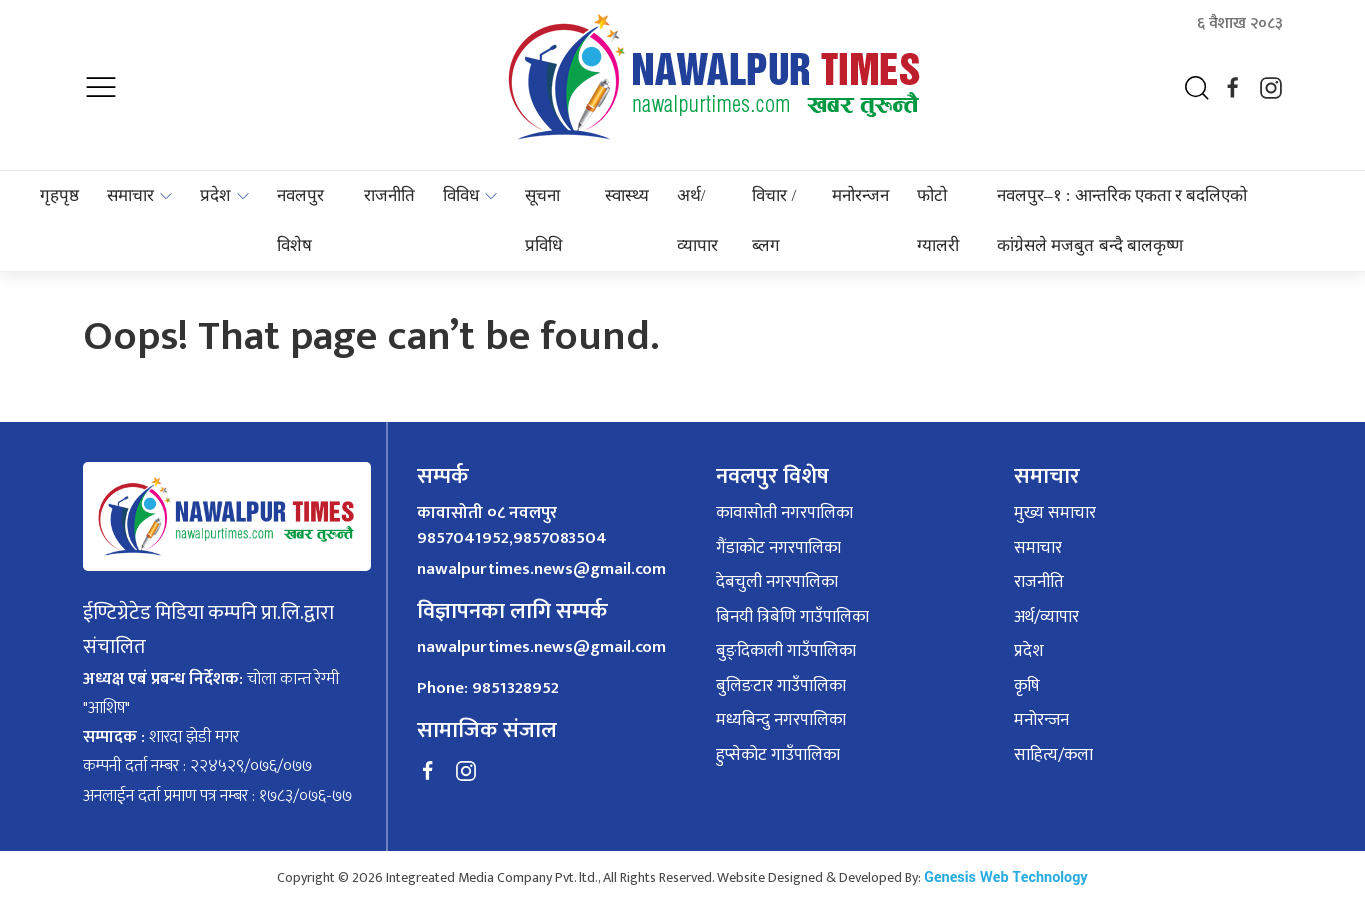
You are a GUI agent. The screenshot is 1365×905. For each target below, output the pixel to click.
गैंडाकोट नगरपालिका (778, 549)
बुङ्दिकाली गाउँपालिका (786, 652)
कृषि (1027, 687)
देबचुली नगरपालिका (777, 583)
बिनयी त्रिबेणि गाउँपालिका (792, 618)
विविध (461, 195)
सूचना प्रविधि (543, 220)
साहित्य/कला (1053, 756)
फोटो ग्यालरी (938, 220)
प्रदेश (215, 195)
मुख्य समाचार (1055, 514)
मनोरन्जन (860, 195)
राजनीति (389, 195)
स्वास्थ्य (627, 195)
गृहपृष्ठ (59, 195)
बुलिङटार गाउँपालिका (781, 687)
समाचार (130, 195)
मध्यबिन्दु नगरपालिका (781, 721)
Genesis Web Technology (1005, 877)
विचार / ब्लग (774, 220)
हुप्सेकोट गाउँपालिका (778, 756)
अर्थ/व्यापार (697, 220)
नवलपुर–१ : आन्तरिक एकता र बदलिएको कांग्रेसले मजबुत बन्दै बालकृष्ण (1122, 220)
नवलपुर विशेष (300, 220)
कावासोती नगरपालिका (784, 514)
